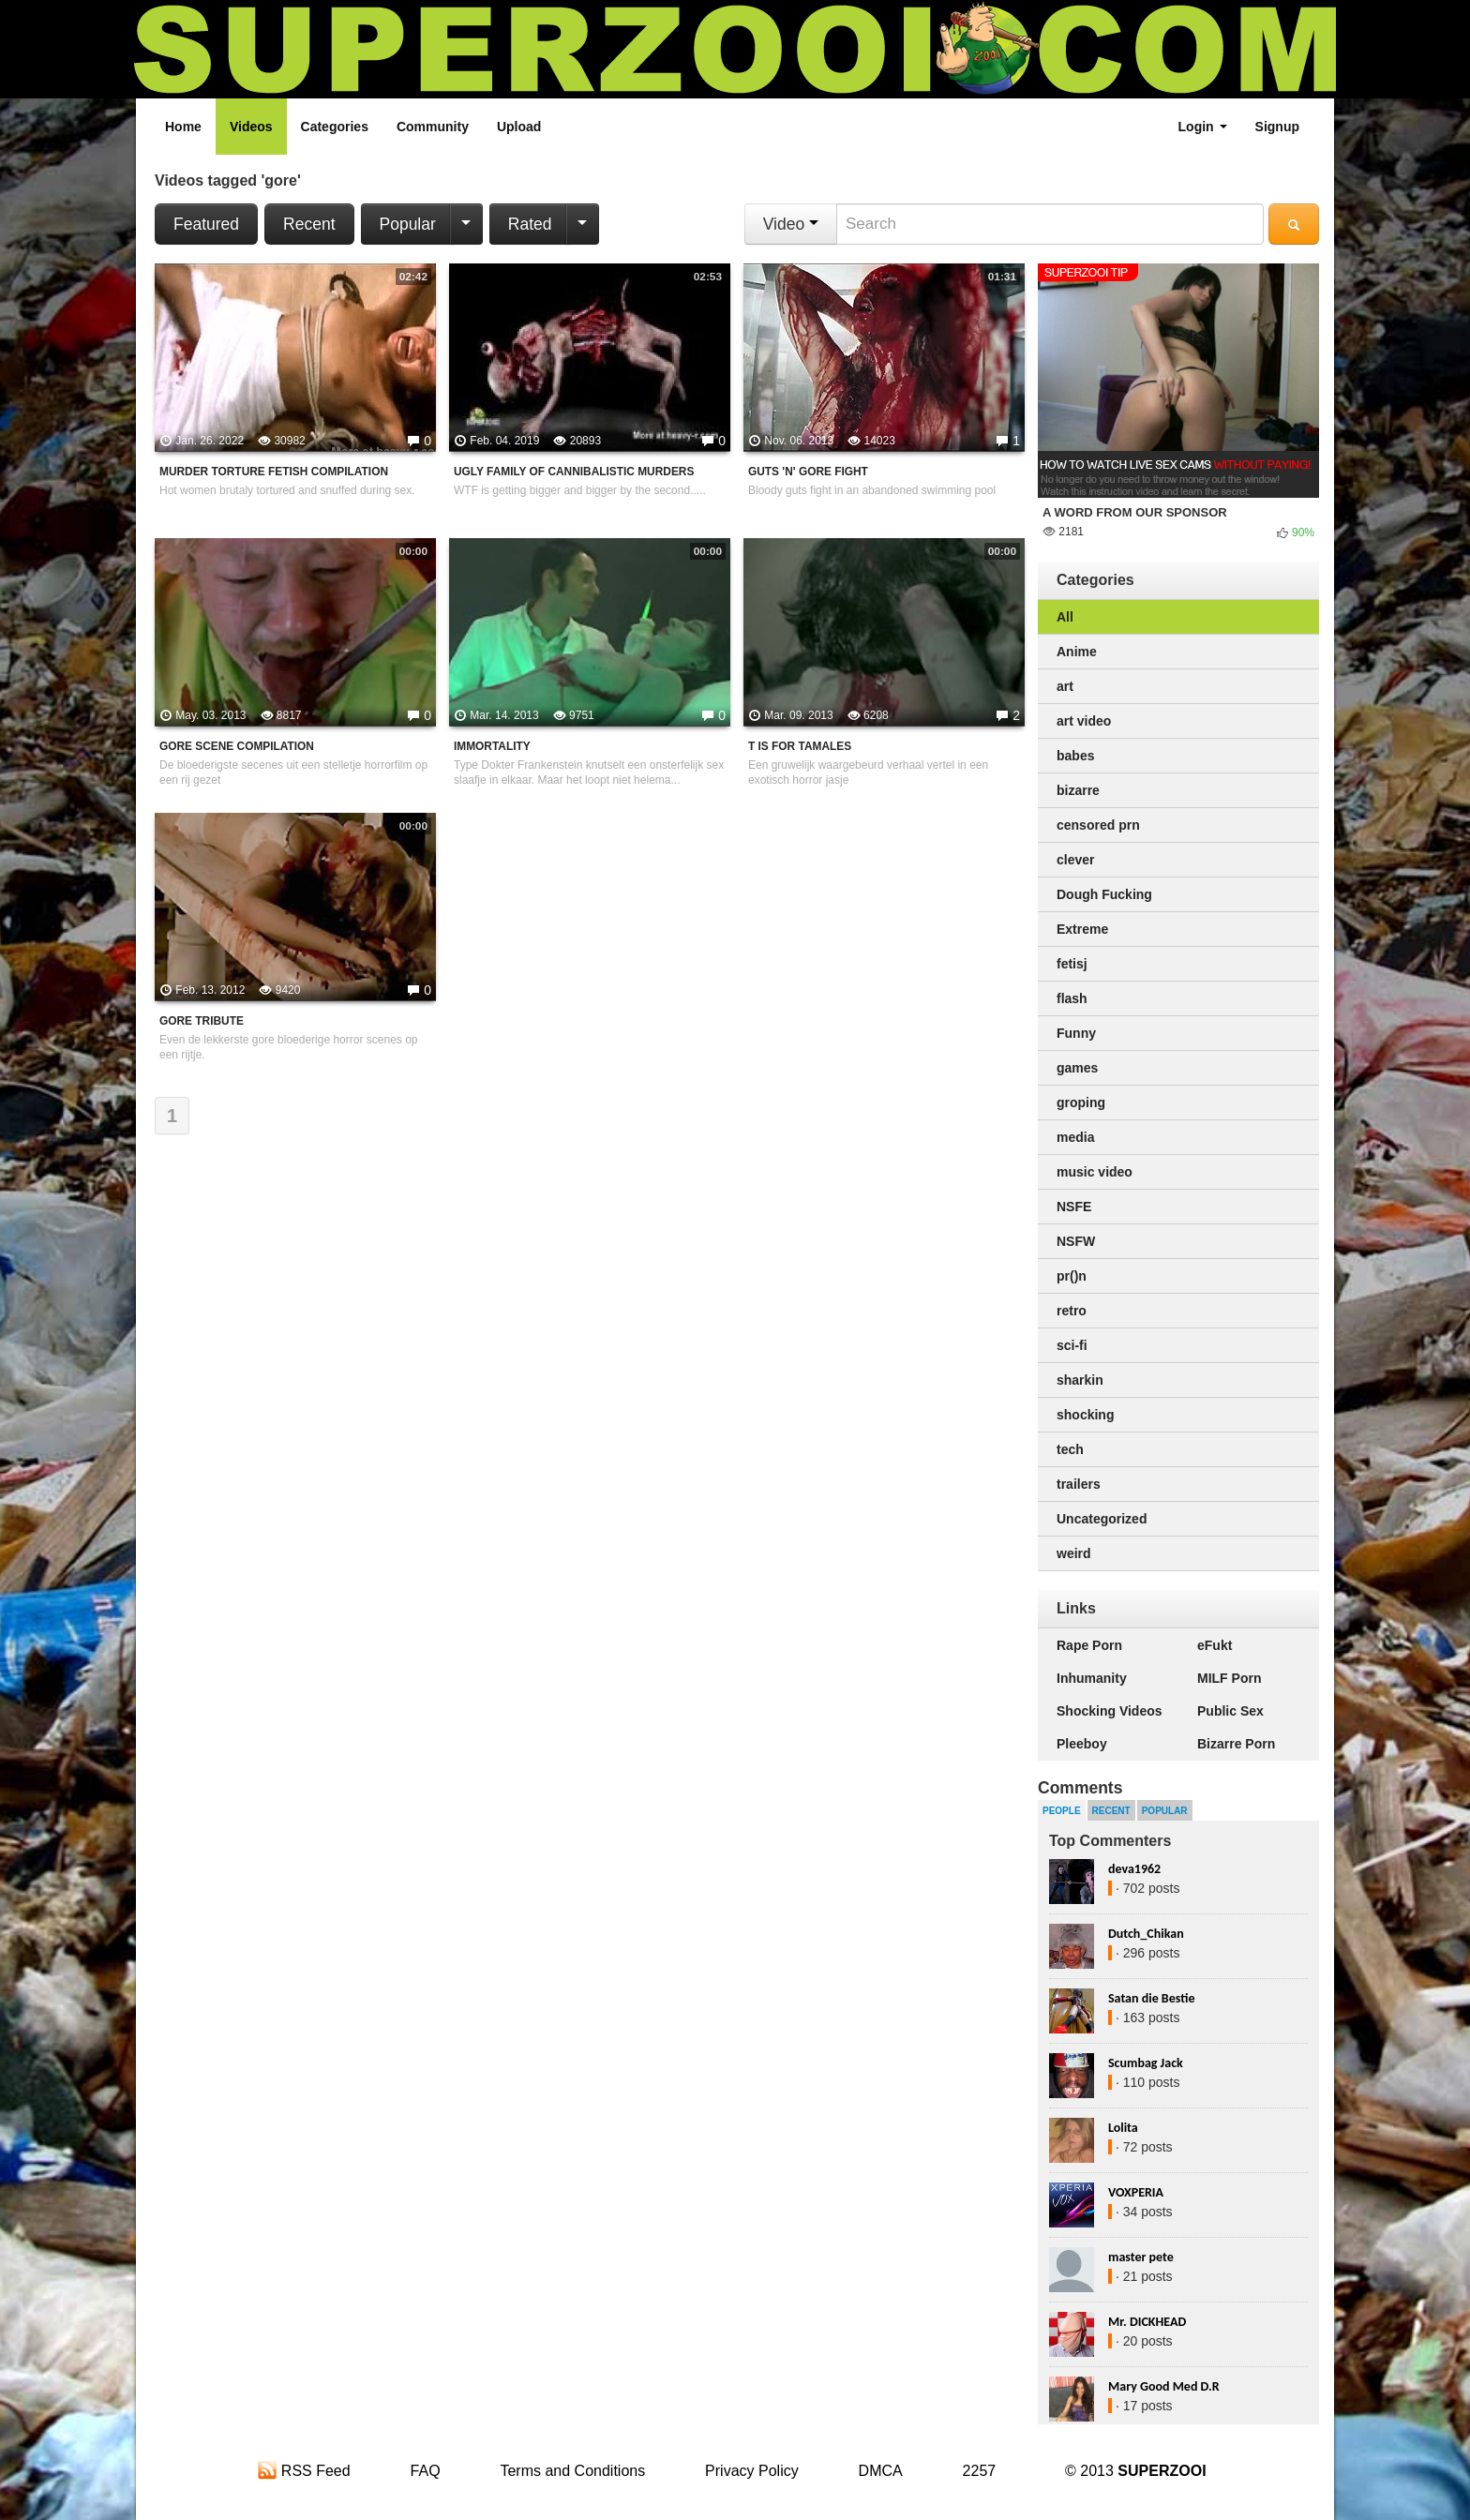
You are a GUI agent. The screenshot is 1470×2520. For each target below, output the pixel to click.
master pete (1141, 2257)
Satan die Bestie (1151, 1998)
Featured (206, 224)
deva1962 (1134, 1869)
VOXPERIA (1135, 2192)
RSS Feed (304, 2471)
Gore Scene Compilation (236, 746)
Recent (309, 224)
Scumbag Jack (1145, 2063)
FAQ (426, 2471)
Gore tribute (201, 1021)
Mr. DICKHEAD (1147, 2322)
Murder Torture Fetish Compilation (273, 471)
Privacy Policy (752, 2471)
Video (790, 224)
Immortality (492, 746)
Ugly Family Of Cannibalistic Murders (574, 471)
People (1061, 1811)
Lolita (1123, 2128)
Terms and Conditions (572, 2471)
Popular (408, 224)
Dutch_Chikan (1146, 1934)
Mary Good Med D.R (1164, 2386)
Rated (530, 224)
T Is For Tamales (799, 746)
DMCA (881, 2471)
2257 (980, 2471)
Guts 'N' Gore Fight (808, 471)
